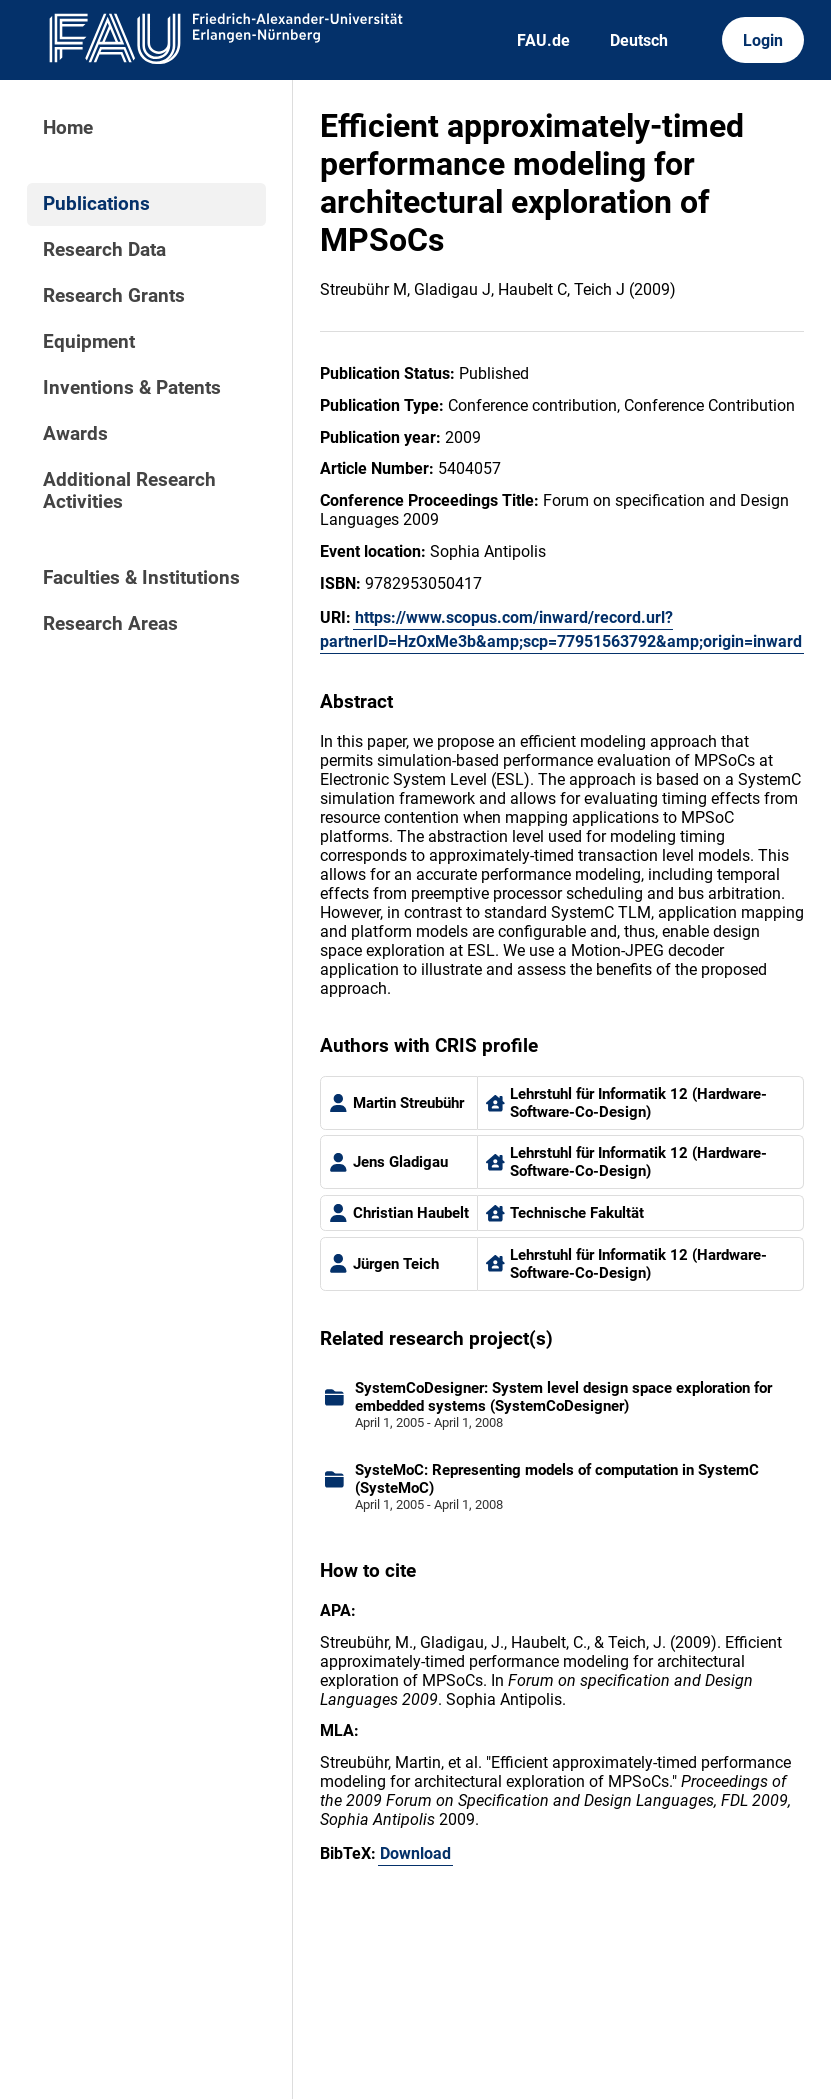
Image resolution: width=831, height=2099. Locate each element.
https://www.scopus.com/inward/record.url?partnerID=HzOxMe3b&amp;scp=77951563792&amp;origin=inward (561, 629)
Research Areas (110, 624)
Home (68, 128)
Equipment (89, 342)
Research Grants (114, 296)
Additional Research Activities (129, 491)
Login (763, 40)
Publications (96, 204)
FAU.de (543, 40)
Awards (75, 434)
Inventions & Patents (132, 388)
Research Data (104, 250)
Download (415, 1853)
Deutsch (639, 40)
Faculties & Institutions (141, 578)
